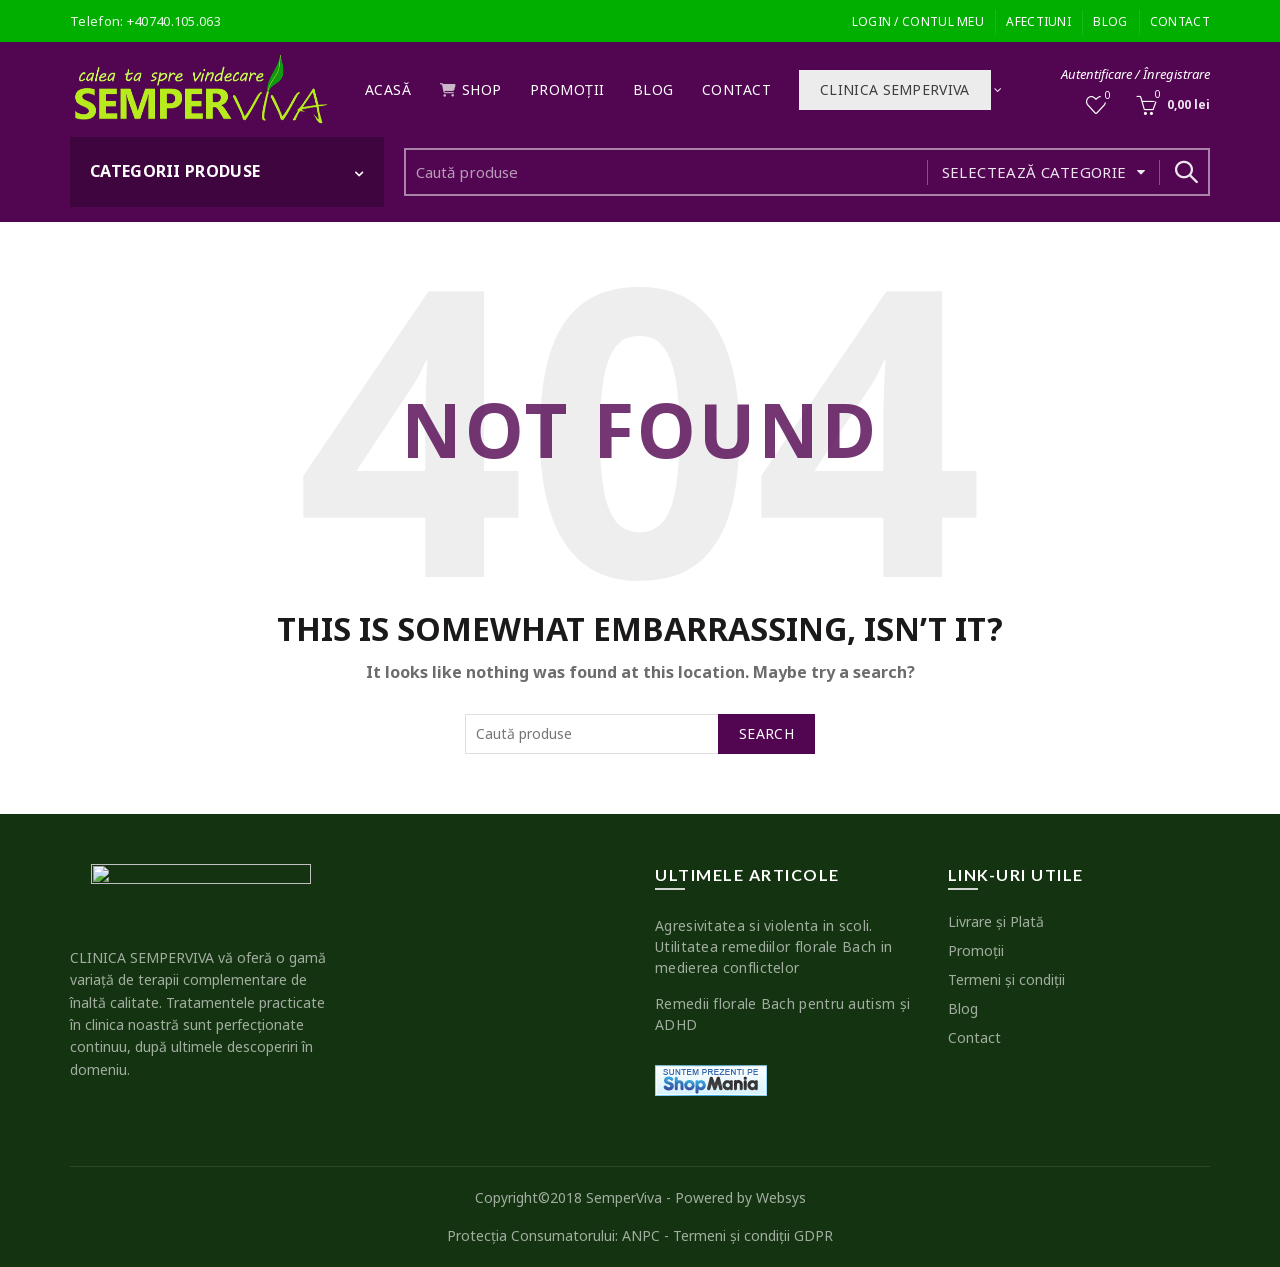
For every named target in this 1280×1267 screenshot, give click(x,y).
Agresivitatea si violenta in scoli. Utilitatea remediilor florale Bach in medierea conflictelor (773, 946)
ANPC (641, 1235)
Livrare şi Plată (996, 921)
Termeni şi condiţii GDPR (753, 1235)
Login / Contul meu (918, 21)
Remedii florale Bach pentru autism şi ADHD (782, 1014)
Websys (781, 1197)
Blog (1110, 21)
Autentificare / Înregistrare (1135, 74)
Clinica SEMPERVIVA (894, 89)
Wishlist (1106, 96)
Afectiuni (1038, 21)
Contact (1180, 21)
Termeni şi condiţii (1006, 979)
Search (1185, 172)
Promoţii (567, 89)
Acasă (388, 89)
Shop (470, 89)
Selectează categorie (1034, 172)
